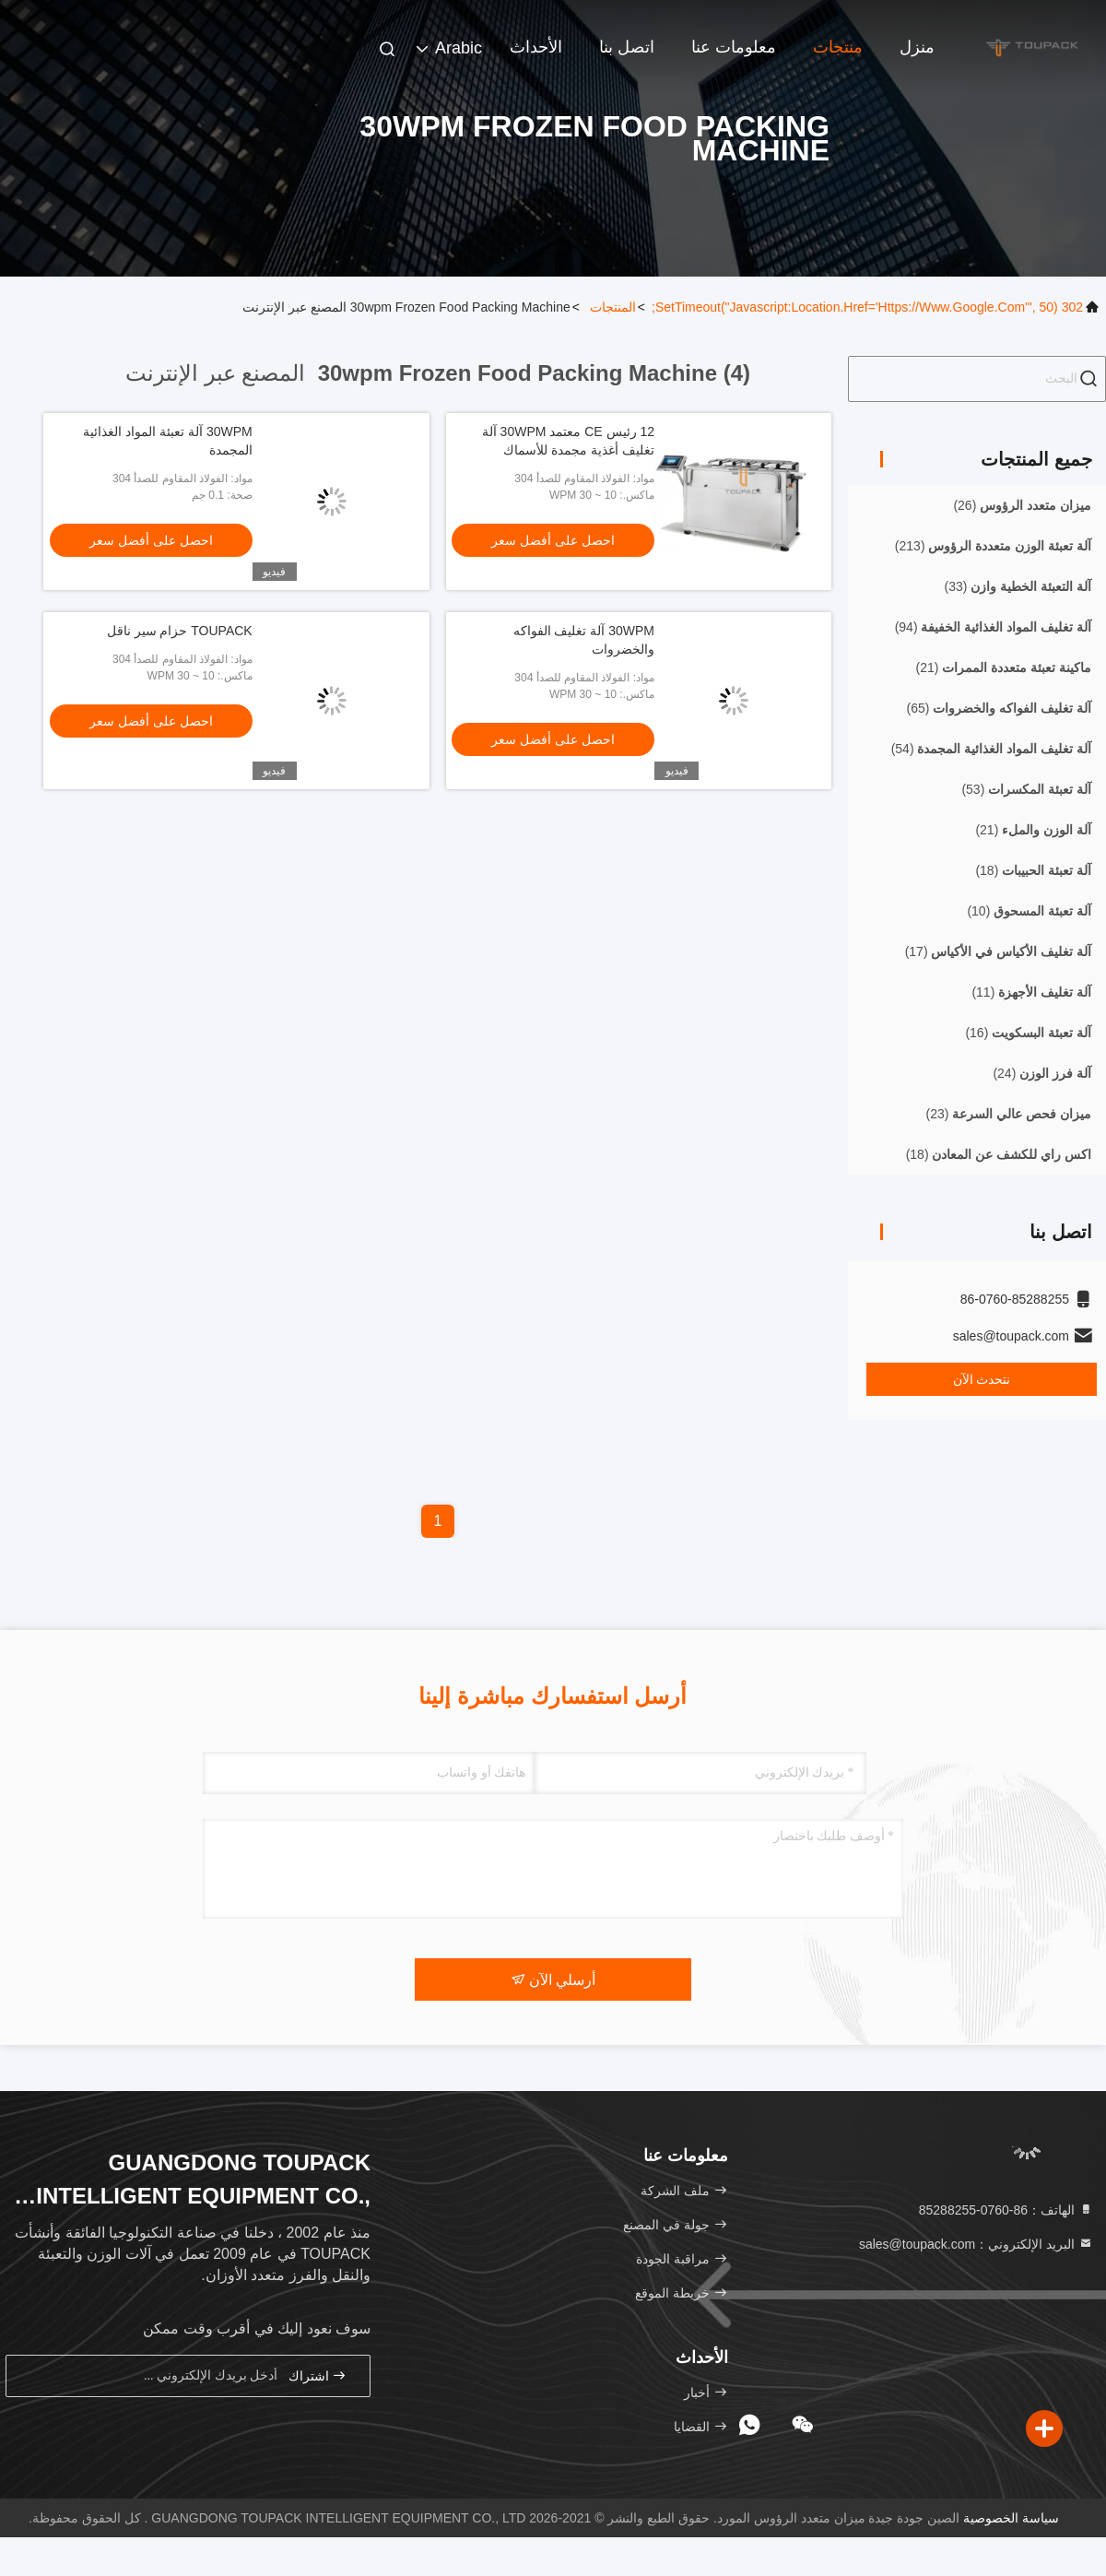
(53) (1026, 789)
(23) (1008, 1113)
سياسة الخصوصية (1011, 2518)
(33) (1018, 586)
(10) (1029, 911)
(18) (1033, 870)
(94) (993, 627)
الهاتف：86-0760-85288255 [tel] (1006, 2210)
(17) (998, 951)
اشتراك (317, 2375)
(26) (1022, 505)
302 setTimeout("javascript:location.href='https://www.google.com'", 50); (867, 307)
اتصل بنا (626, 47)
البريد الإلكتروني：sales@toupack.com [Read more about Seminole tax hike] (976, 2244)
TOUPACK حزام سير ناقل (180, 630)
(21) (1003, 667)
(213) (993, 545)
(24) (1042, 1073)
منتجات (838, 47)
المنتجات (613, 307)
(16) (1028, 1032)
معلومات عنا (733, 47)
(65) (999, 708)
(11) (1031, 992)
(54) (991, 748)
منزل (917, 47)
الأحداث (536, 47)
